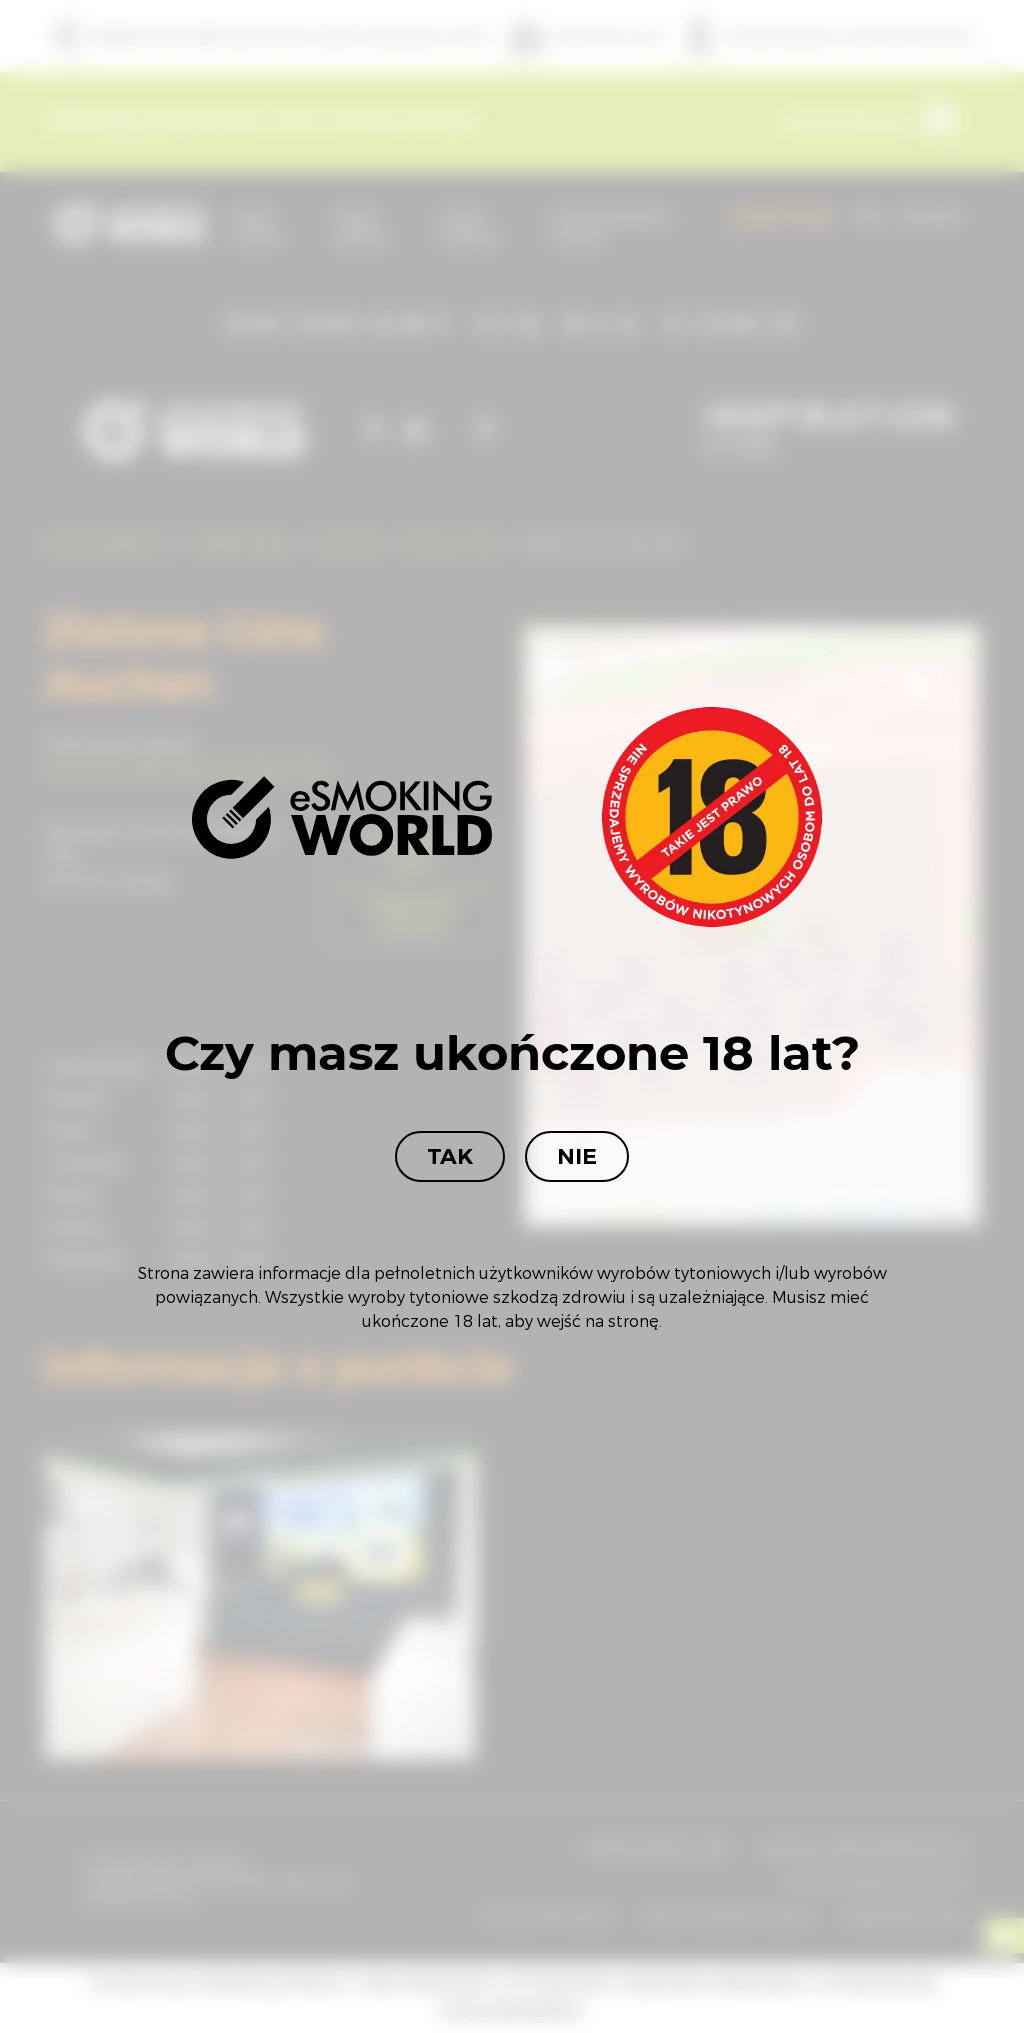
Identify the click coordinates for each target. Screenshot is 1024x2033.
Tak (450, 1156)
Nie (577, 1156)
